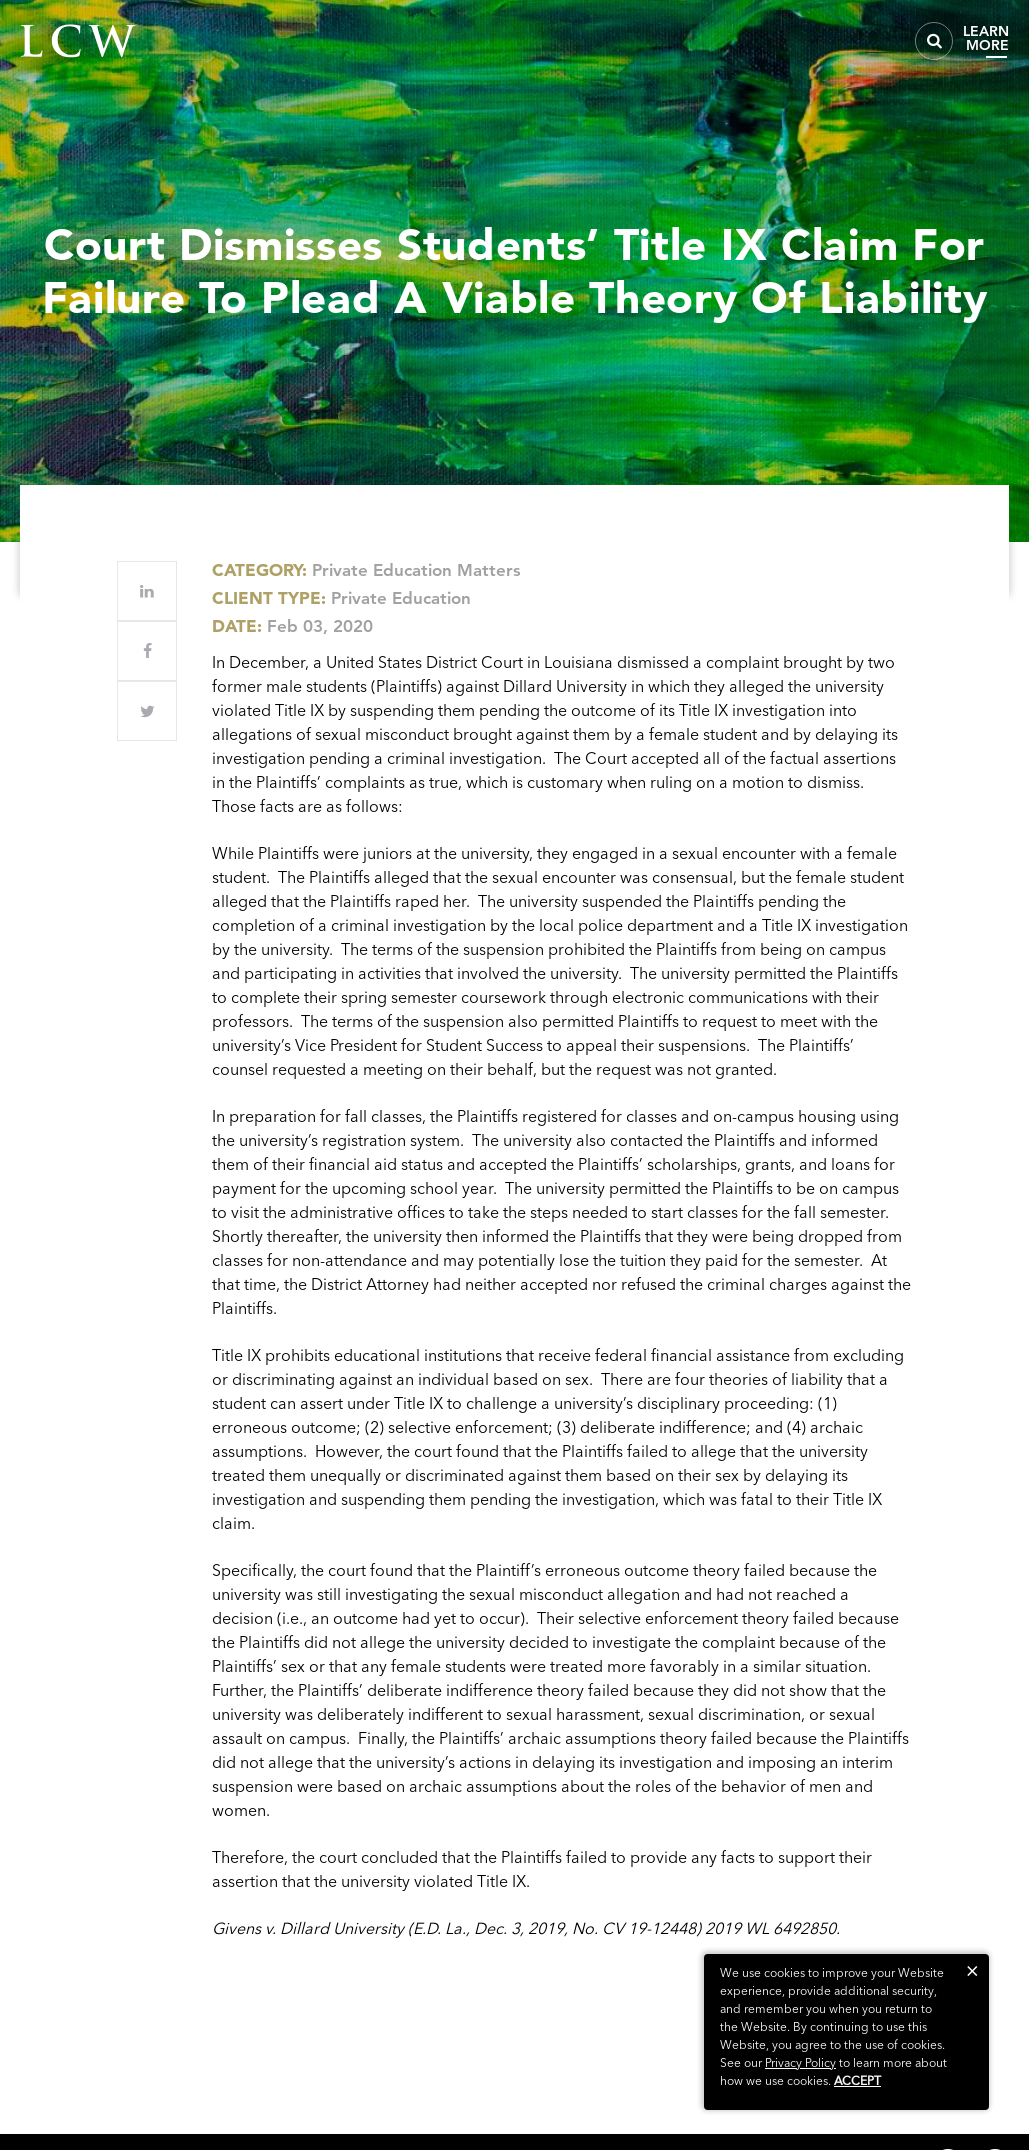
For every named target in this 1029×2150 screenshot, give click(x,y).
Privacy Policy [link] (800, 2062)
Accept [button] (857, 2080)
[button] (972, 1970)
